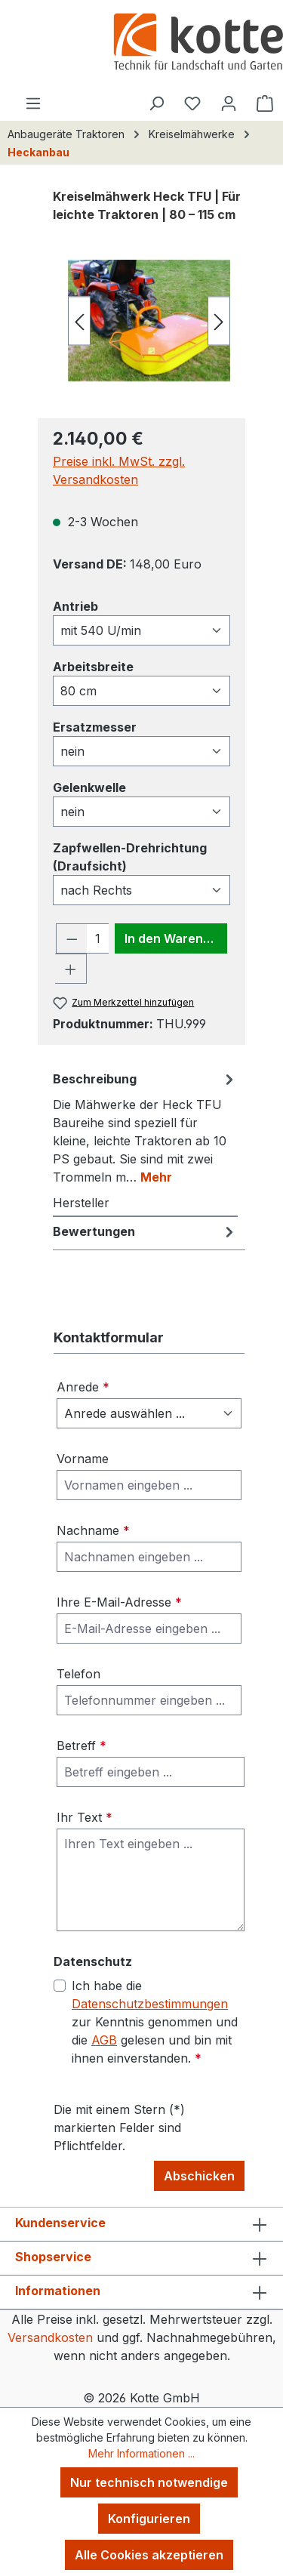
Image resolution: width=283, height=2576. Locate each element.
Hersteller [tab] (81, 1202)
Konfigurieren (149, 2518)
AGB (104, 2040)
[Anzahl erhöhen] (71, 969)
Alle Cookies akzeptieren (149, 2554)
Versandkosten (50, 2337)
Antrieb (75, 605)
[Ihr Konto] (229, 103)
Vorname (83, 1458)
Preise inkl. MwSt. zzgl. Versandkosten (119, 470)
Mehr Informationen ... (141, 2453)
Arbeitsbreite (93, 666)
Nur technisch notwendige (149, 2482)
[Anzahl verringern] (72, 938)
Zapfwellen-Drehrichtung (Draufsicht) (130, 857)
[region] (141, 320)
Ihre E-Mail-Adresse (119, 1602)
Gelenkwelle (89, 786)
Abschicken (199, 2175)
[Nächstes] (219, 320)
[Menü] (33, 103)
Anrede (83, 1386)
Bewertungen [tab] (145, 1231)
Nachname (93, 1530)
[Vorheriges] (79, 320)
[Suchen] (156, 103)
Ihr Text (84, 1817)
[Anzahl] (98, 938)
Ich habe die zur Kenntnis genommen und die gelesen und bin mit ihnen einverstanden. (155, 2022)
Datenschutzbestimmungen (150, 2003)
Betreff (81, 1745)
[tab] (145, 1127)
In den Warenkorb (176, 938)
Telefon (78, 1673)
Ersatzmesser (95, 726)
